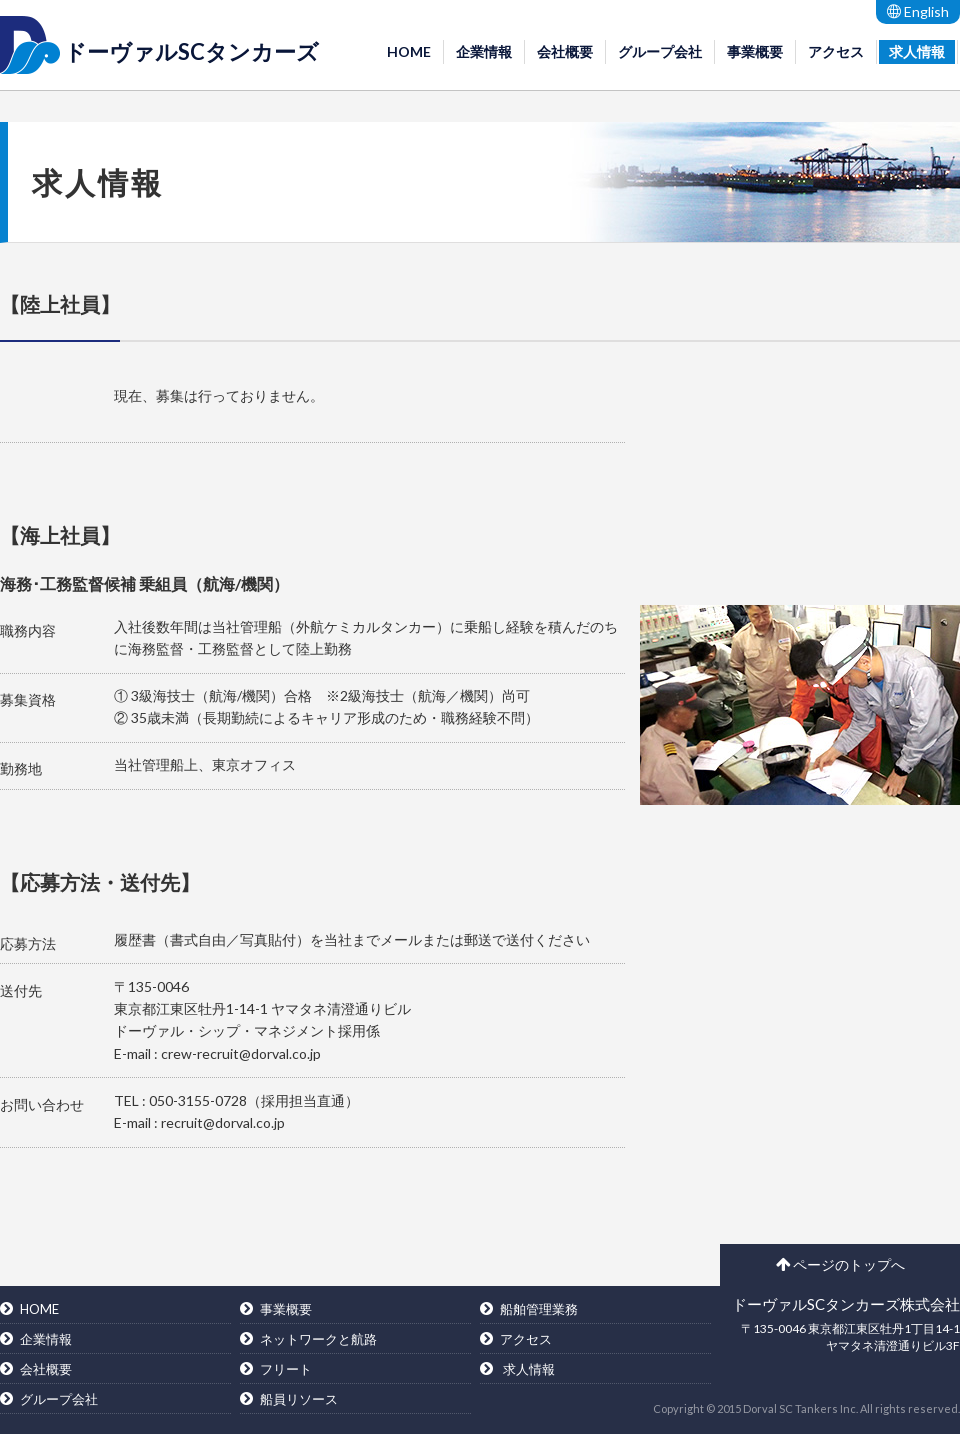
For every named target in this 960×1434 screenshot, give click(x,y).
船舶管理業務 (539, 1309)
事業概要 (755, 51)
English (918, 11)
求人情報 (917, 51)
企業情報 (484, 51)
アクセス (836, 51)
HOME (409, 51)
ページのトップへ (840, 1264)
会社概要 (565, 51)
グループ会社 (660, 51)
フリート (286, 1369)
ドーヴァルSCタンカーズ (191, 51)
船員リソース (299, 1399)
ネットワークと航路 (318, 1339)
